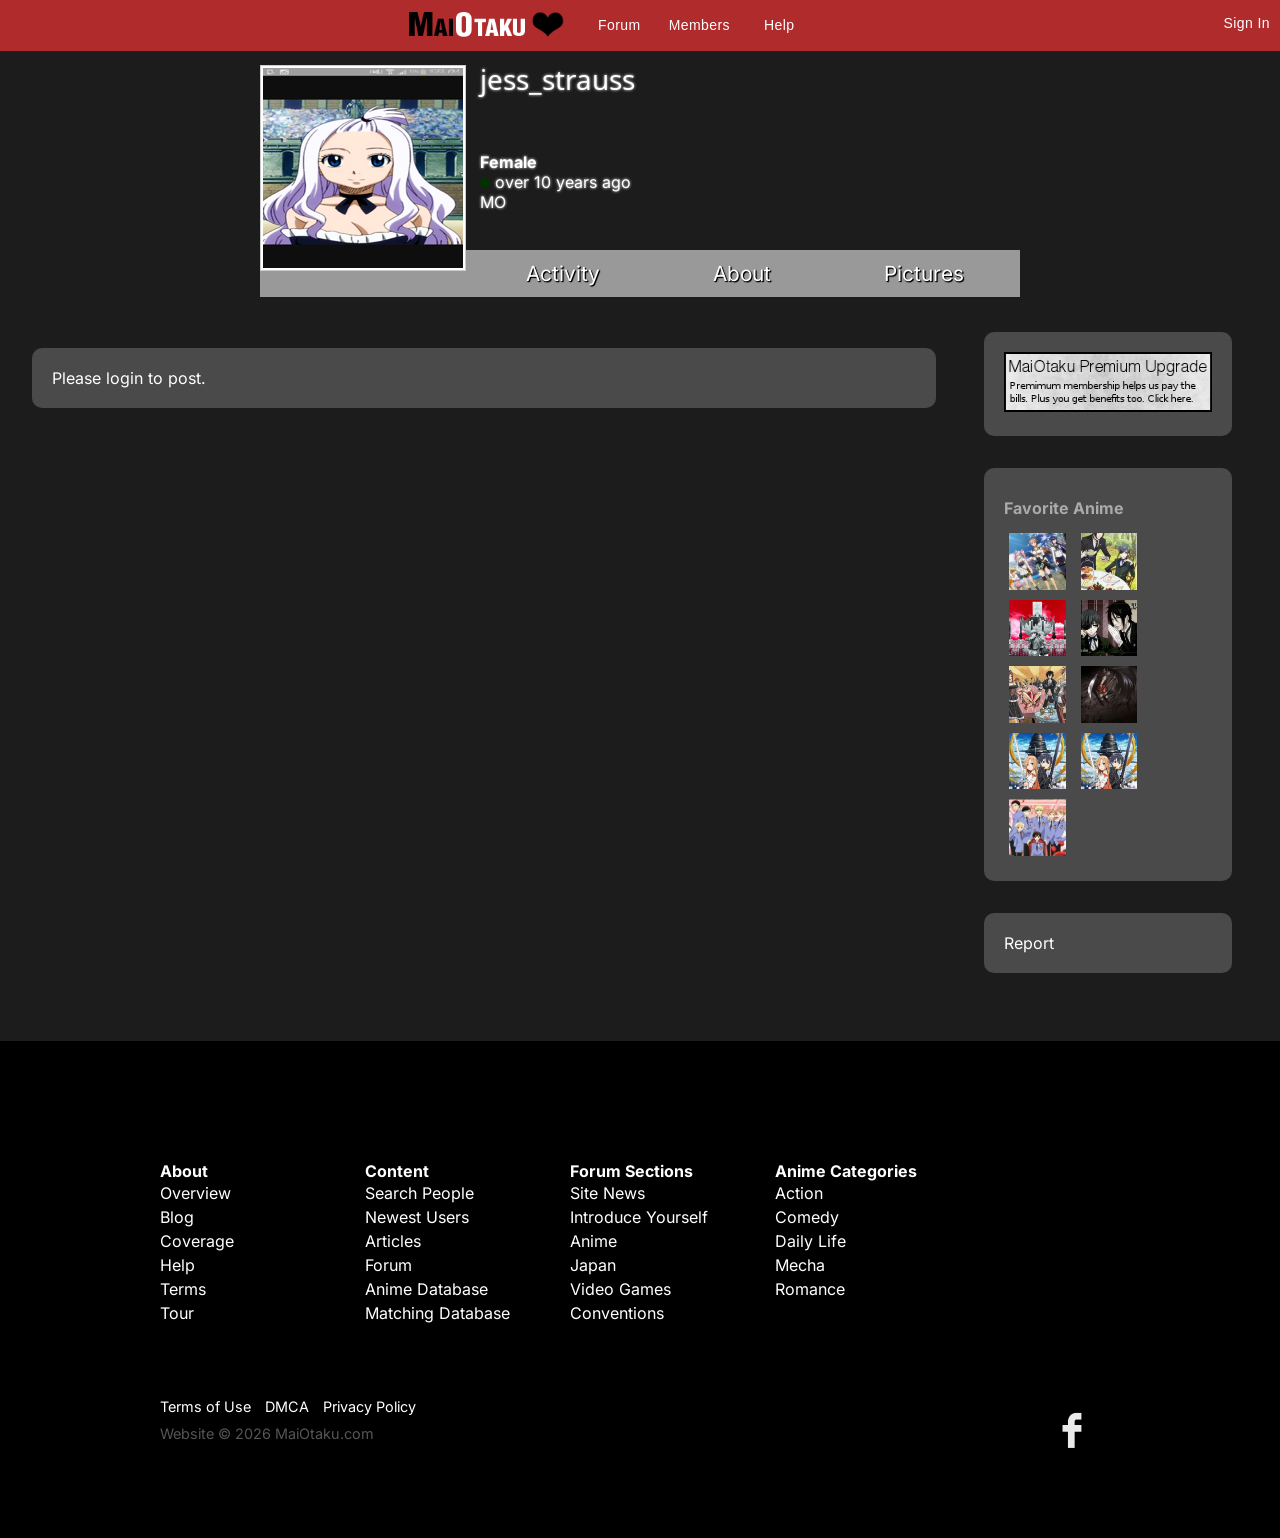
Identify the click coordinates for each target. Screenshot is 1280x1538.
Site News (607, 1193)
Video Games (620, 1289)
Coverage (197, 1241)
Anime (593, 1241)
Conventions (617, 1313)
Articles (393, 1241)
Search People (419, 1193)
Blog (177, 1217)
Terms (183, 1289)
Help (779, 25)
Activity (563, 273)
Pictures (924, 273)
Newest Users (417, 1217)
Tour (177, 1313)
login (124, 378)
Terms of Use (205, 1406)
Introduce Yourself (639, 1217)
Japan (593, 1265)
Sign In (1247, 23)
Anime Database (426, 1289)
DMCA (287, 1406)
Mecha (800, 1265)
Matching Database (437, 1313)
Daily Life (810, 1241)
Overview (195, 1193)
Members (699, 25)
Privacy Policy (369, 1406)
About (742, 273)
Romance (810, 1289)
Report (1029, 943)
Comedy (807, 1217)
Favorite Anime (1064, 508)
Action (799, 1193)
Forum (619, 25)
